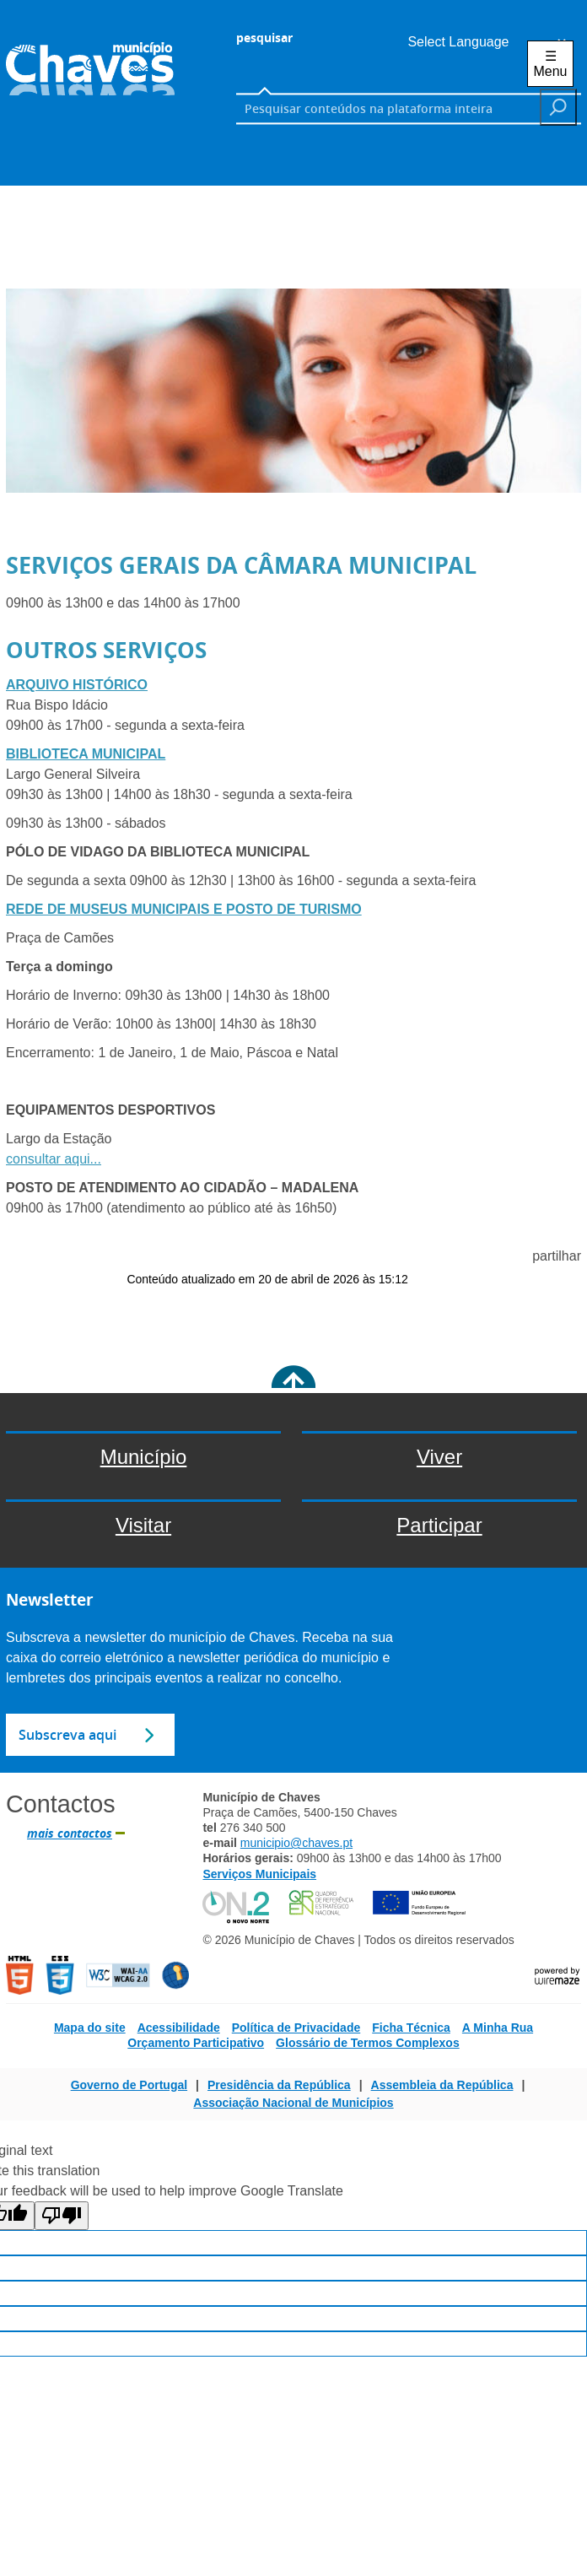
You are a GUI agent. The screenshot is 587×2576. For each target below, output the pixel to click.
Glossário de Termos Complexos (368, 2042)
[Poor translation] (62, 2215)
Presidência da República (279, 2085)
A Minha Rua (497, 2027)
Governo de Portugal (129, 2085)
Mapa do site (90, 2027)
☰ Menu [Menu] (550, 63)
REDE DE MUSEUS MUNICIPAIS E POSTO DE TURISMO (184, 909)
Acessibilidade (178, 2027)
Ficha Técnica (411, 2027)
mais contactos (69, 1833)
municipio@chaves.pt (296, 1843)
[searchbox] (388, 108)
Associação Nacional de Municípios (293, 2102)
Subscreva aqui (67, 1734)
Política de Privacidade (296, 2027)
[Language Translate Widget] (482, 41)
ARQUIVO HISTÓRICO (77, 685)
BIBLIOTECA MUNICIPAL (85, 754)
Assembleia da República (442, 2085)
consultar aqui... (53, 1159)
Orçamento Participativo (195, 2042)
